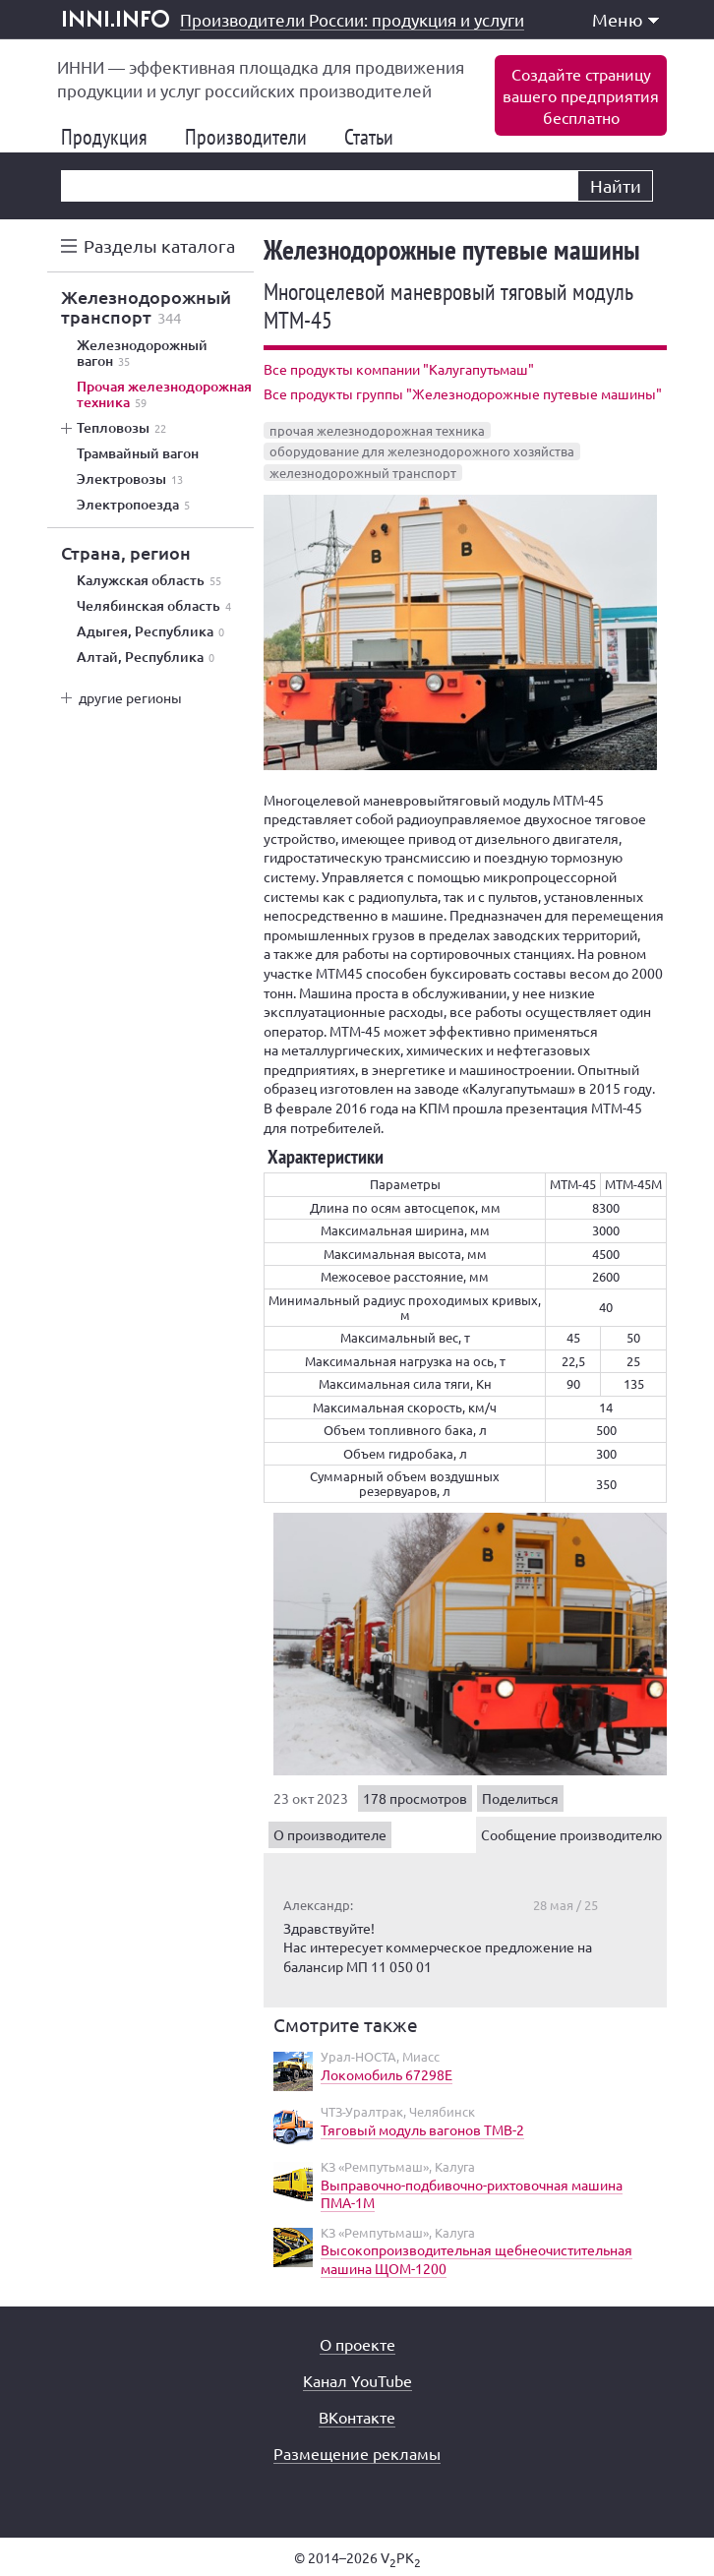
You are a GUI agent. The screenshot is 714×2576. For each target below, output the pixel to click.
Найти (615, 185)
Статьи (376, 136)
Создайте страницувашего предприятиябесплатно (581, 95)
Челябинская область (154, 606)
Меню (625, 19)
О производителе (330, 1834)
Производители (254, 136)
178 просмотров (415, 1798)
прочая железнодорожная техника (377, 430)
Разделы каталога (159, 245)
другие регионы (130, 697)
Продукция (112, 136)
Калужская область (149, 580)
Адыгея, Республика (150, 631)
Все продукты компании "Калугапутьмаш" (399, 369)
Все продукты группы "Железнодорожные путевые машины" (463, 393)
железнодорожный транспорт (362, 472)
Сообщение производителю (571, 1834)
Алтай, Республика (145, 657)
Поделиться (520, 1798)
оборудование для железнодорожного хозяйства (421, 451)
